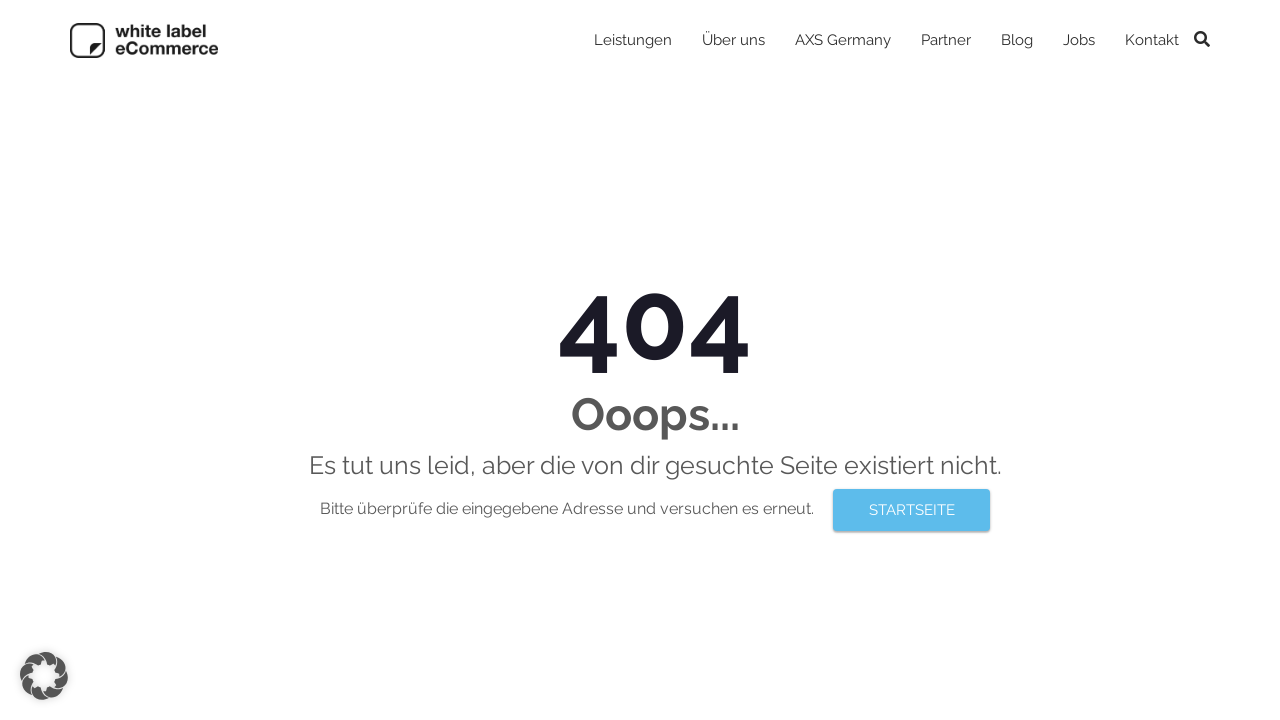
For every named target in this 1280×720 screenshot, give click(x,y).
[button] (44, 676)
